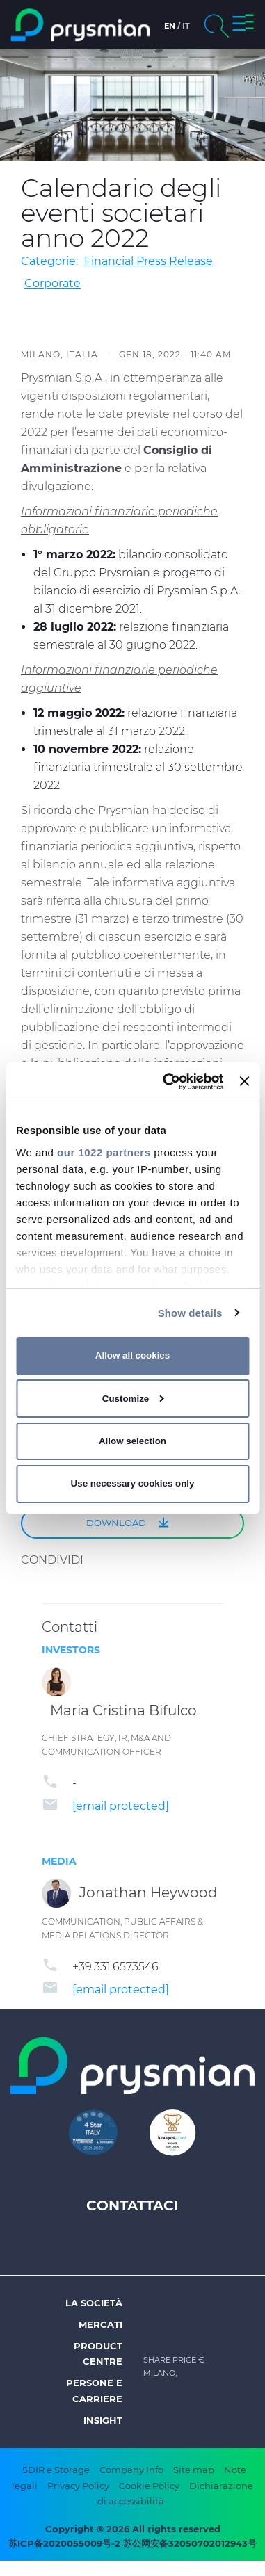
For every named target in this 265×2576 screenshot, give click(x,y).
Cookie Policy (149, 2485)
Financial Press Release (148, 261)
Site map (193, 2469)
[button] (243, 25)
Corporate (52, 283)
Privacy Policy (78, 2485)
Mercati (100, 2324)
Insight (102, 2420)
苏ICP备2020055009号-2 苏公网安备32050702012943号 (132, 2543)
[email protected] (120, 1806)
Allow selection (132, 1441)
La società (93, 2302)
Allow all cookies (132, 1355)
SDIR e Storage (56, 2469)
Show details (190, 1312)
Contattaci (132, 2205)
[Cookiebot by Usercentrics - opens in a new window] (167, 1081)
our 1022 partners (103, 1152)
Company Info (131, 2469)
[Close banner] (244, 1081)
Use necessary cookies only (133, 1483)
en (169, 26)
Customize (133, 1398)
